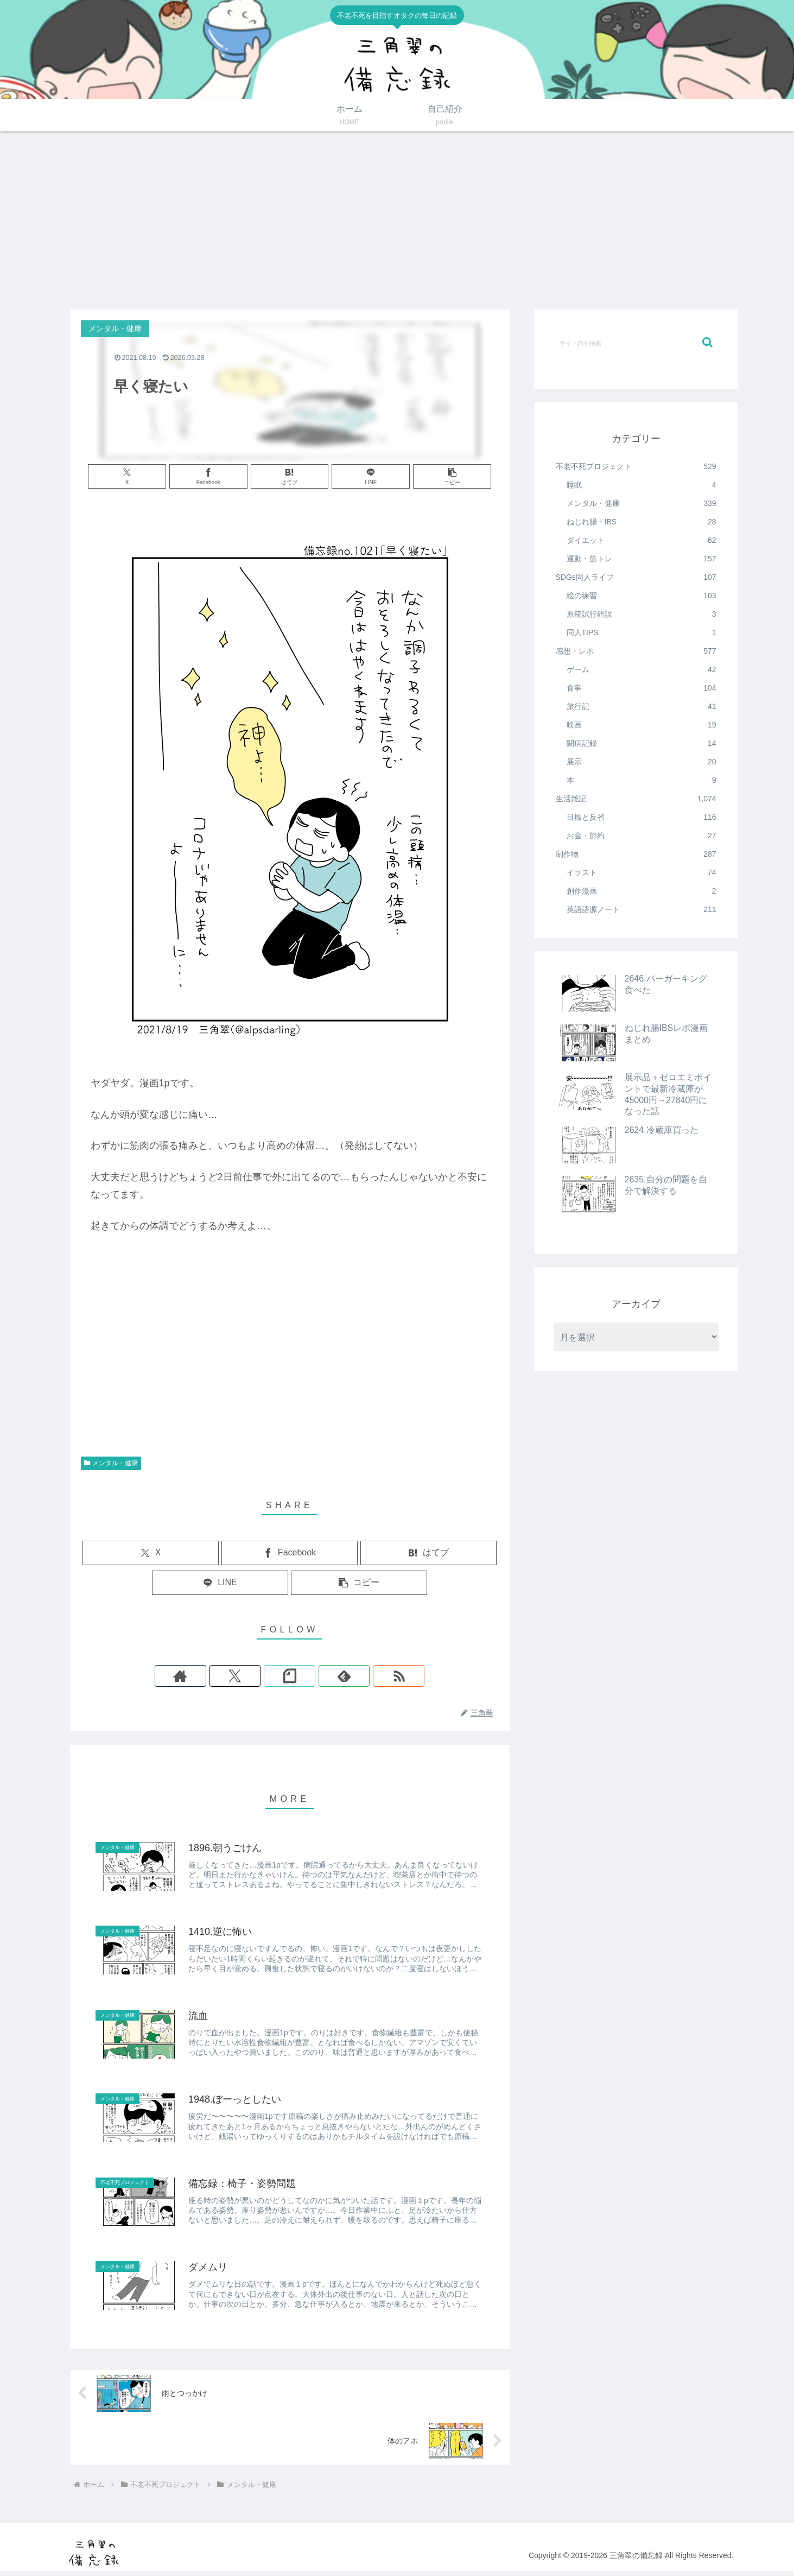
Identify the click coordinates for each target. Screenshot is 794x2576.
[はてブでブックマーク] (289, 476)
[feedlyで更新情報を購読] (315, 1676)
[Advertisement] (397, 220)
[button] (430, 476)
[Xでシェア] (149, 476)
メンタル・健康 (111, 1463)
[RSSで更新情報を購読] (340, 1676)
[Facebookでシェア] (219, 476)
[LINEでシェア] (359, 476)
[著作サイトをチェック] (240, 1676)
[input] (636, 342)
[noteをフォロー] (290, 1676)
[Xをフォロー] (265, 1676)
